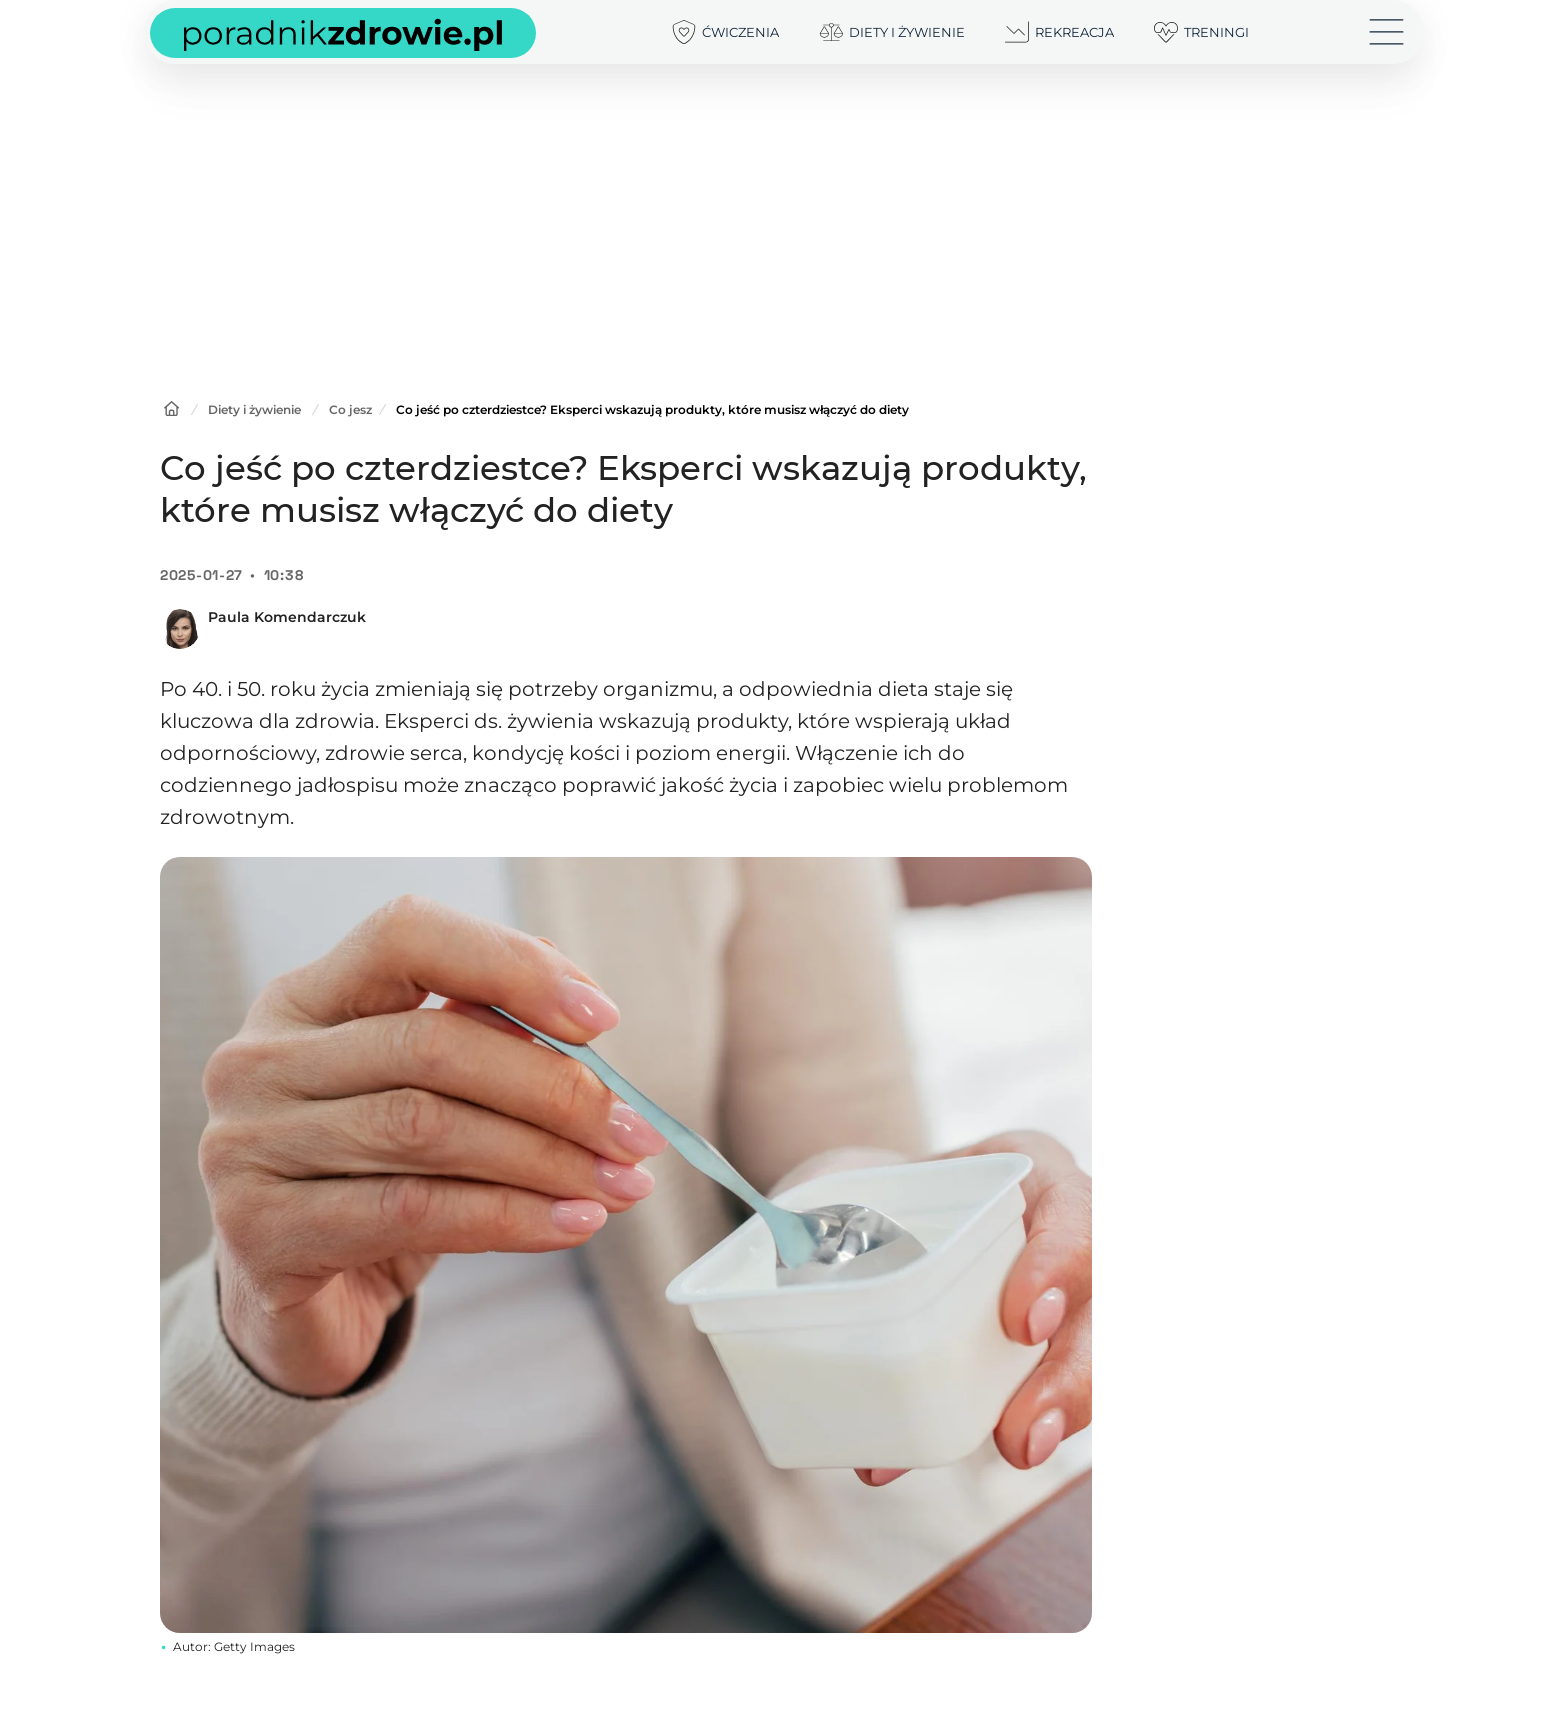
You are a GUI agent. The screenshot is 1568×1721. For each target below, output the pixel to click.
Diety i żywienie (254, 409)
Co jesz (350, 409)
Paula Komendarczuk (287, 617)
